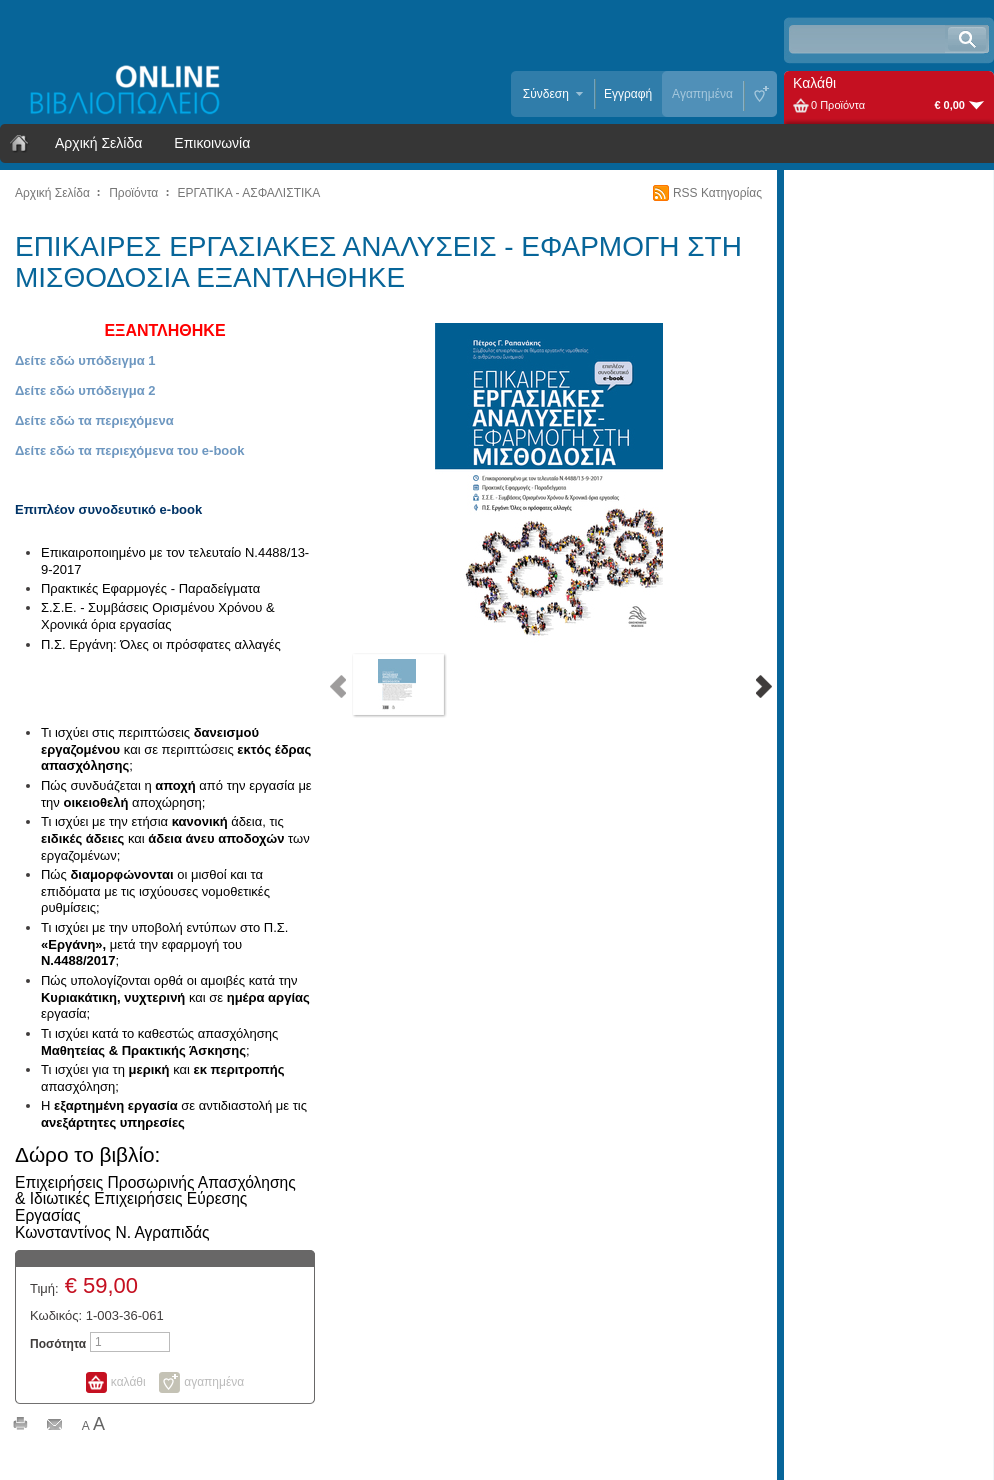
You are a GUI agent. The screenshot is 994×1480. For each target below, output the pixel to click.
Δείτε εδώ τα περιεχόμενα (94, 420)
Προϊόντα (133, 193)
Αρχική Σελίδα (98, 143)
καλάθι (128, 1382)
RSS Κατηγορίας (717, 193)
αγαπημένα (214, 1382)
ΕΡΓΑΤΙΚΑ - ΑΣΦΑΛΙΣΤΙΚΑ (249, 193)
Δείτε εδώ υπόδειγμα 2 (85, 390)
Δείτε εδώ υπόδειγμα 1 (85, 360)
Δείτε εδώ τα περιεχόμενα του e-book (129, 450)
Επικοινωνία (212, 143)
